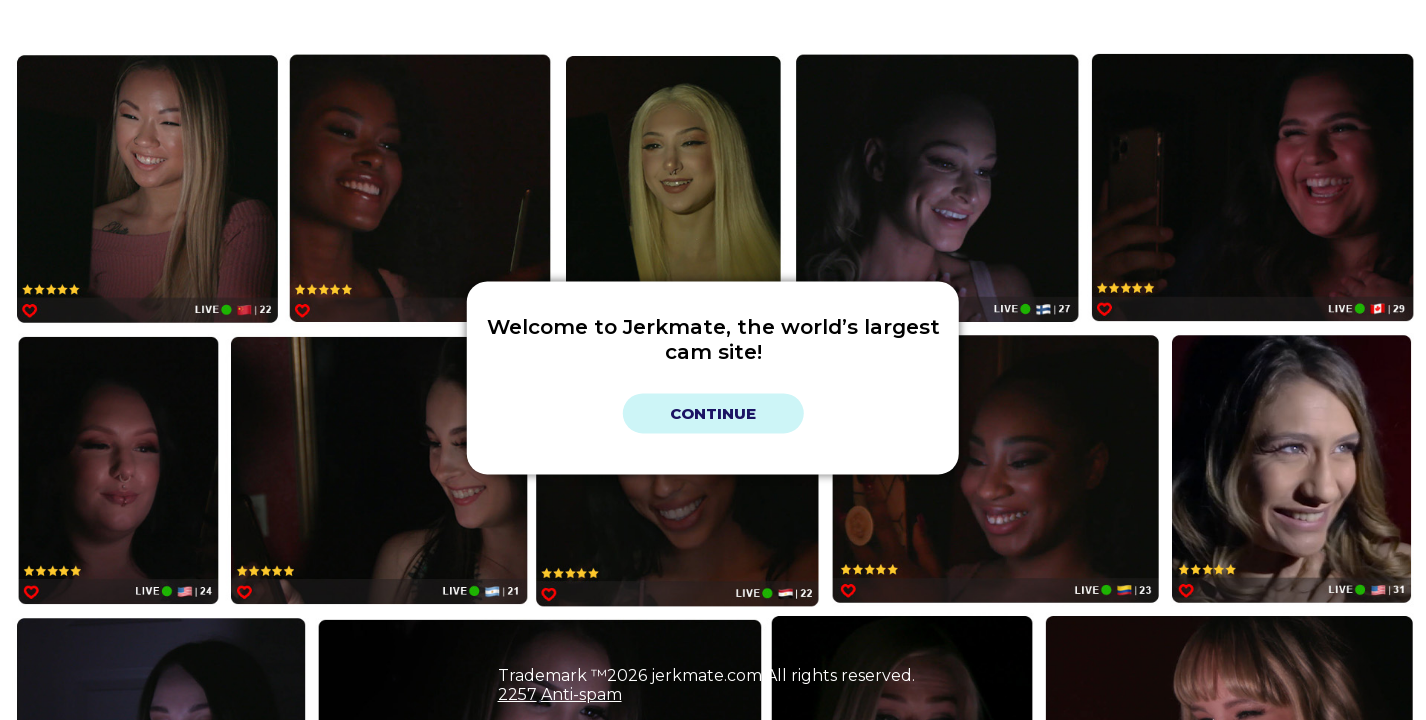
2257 (517, 694)
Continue (713, 413)
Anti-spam (581, 694)
